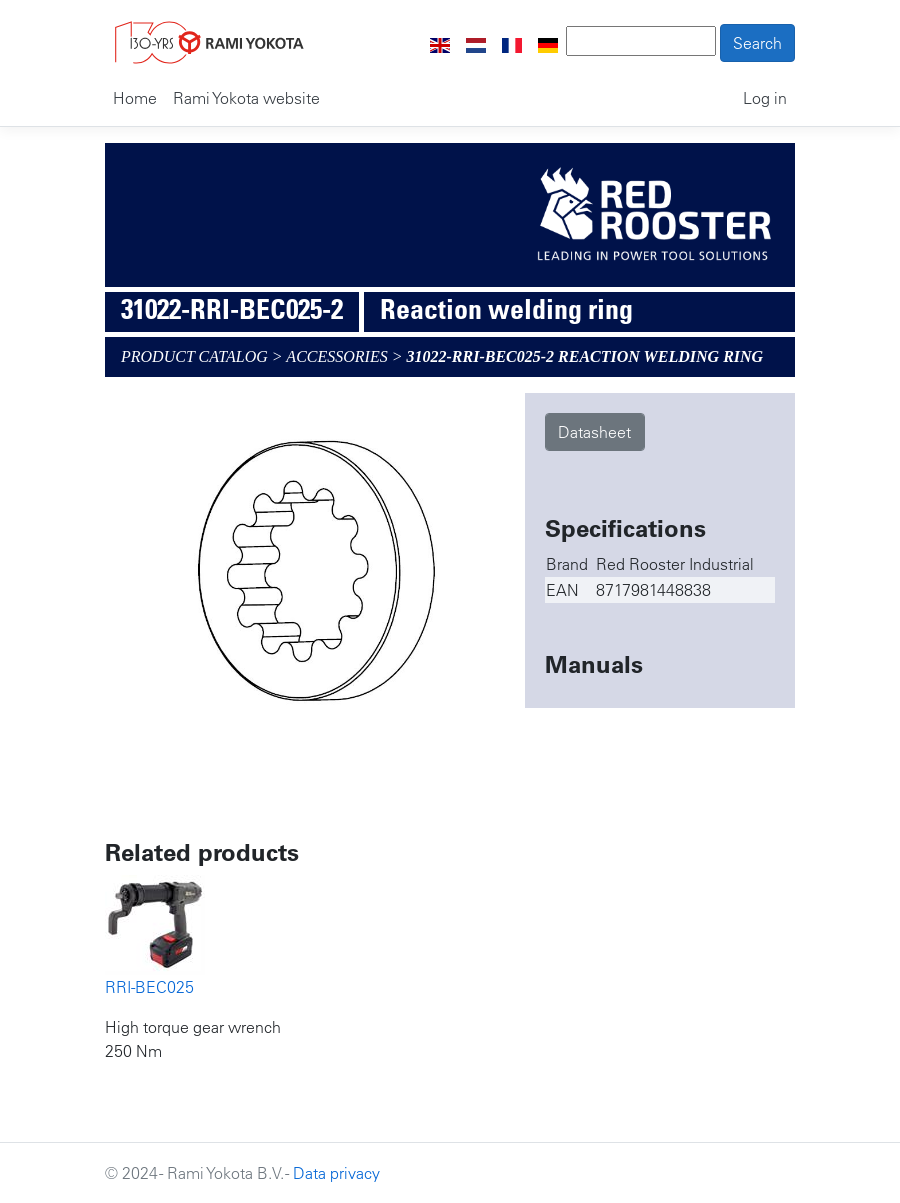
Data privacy (336, 1173)
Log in (765, 98)
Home (135, 98)
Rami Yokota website (246, 98)
